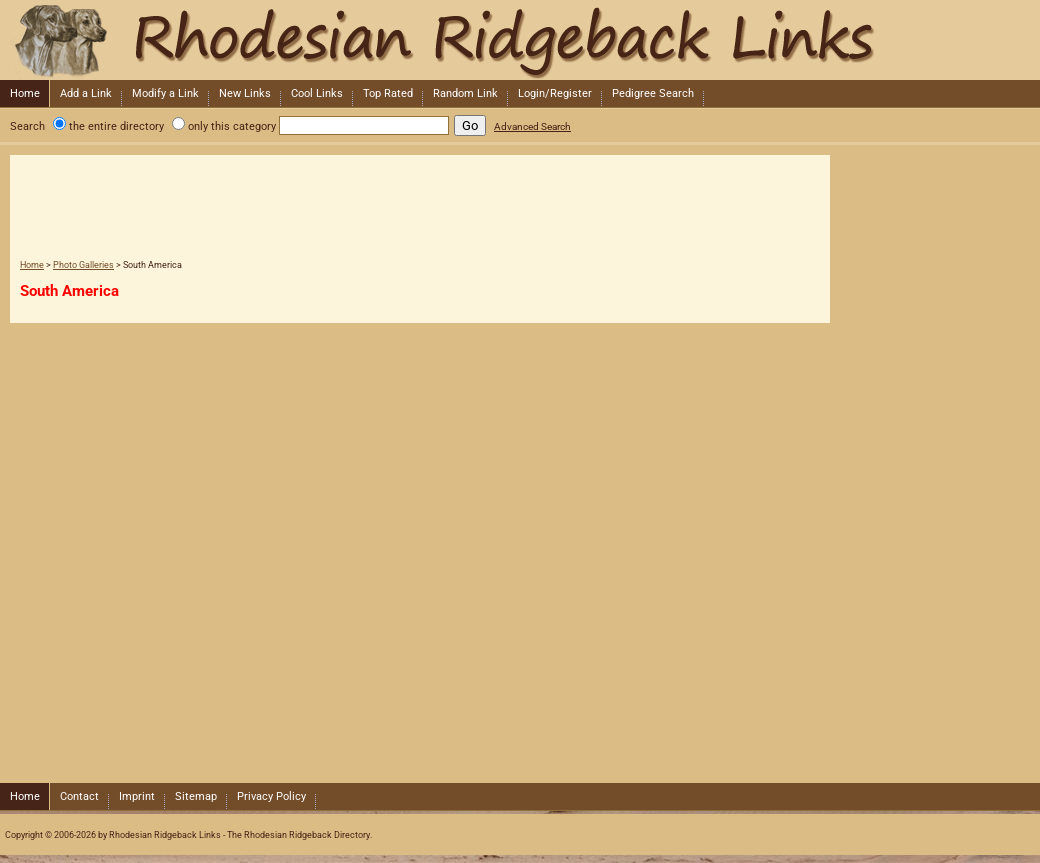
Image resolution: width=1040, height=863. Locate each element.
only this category (232, 126)
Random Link (465, 93)
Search (27, 126)
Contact (79, 796)
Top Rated (388, 93)
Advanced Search (532, 126)
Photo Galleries (83, 265)
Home (25, 93)
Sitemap (196, 796)
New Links (245, 93)
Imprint (137, 796)
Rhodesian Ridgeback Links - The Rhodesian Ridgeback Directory (518, 40)
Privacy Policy (271, 796)
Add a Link (86, 93)
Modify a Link (165, 93)
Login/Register (555, 93)
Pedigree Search (653, 93)
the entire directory (116, 126)
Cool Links (317, 93)
